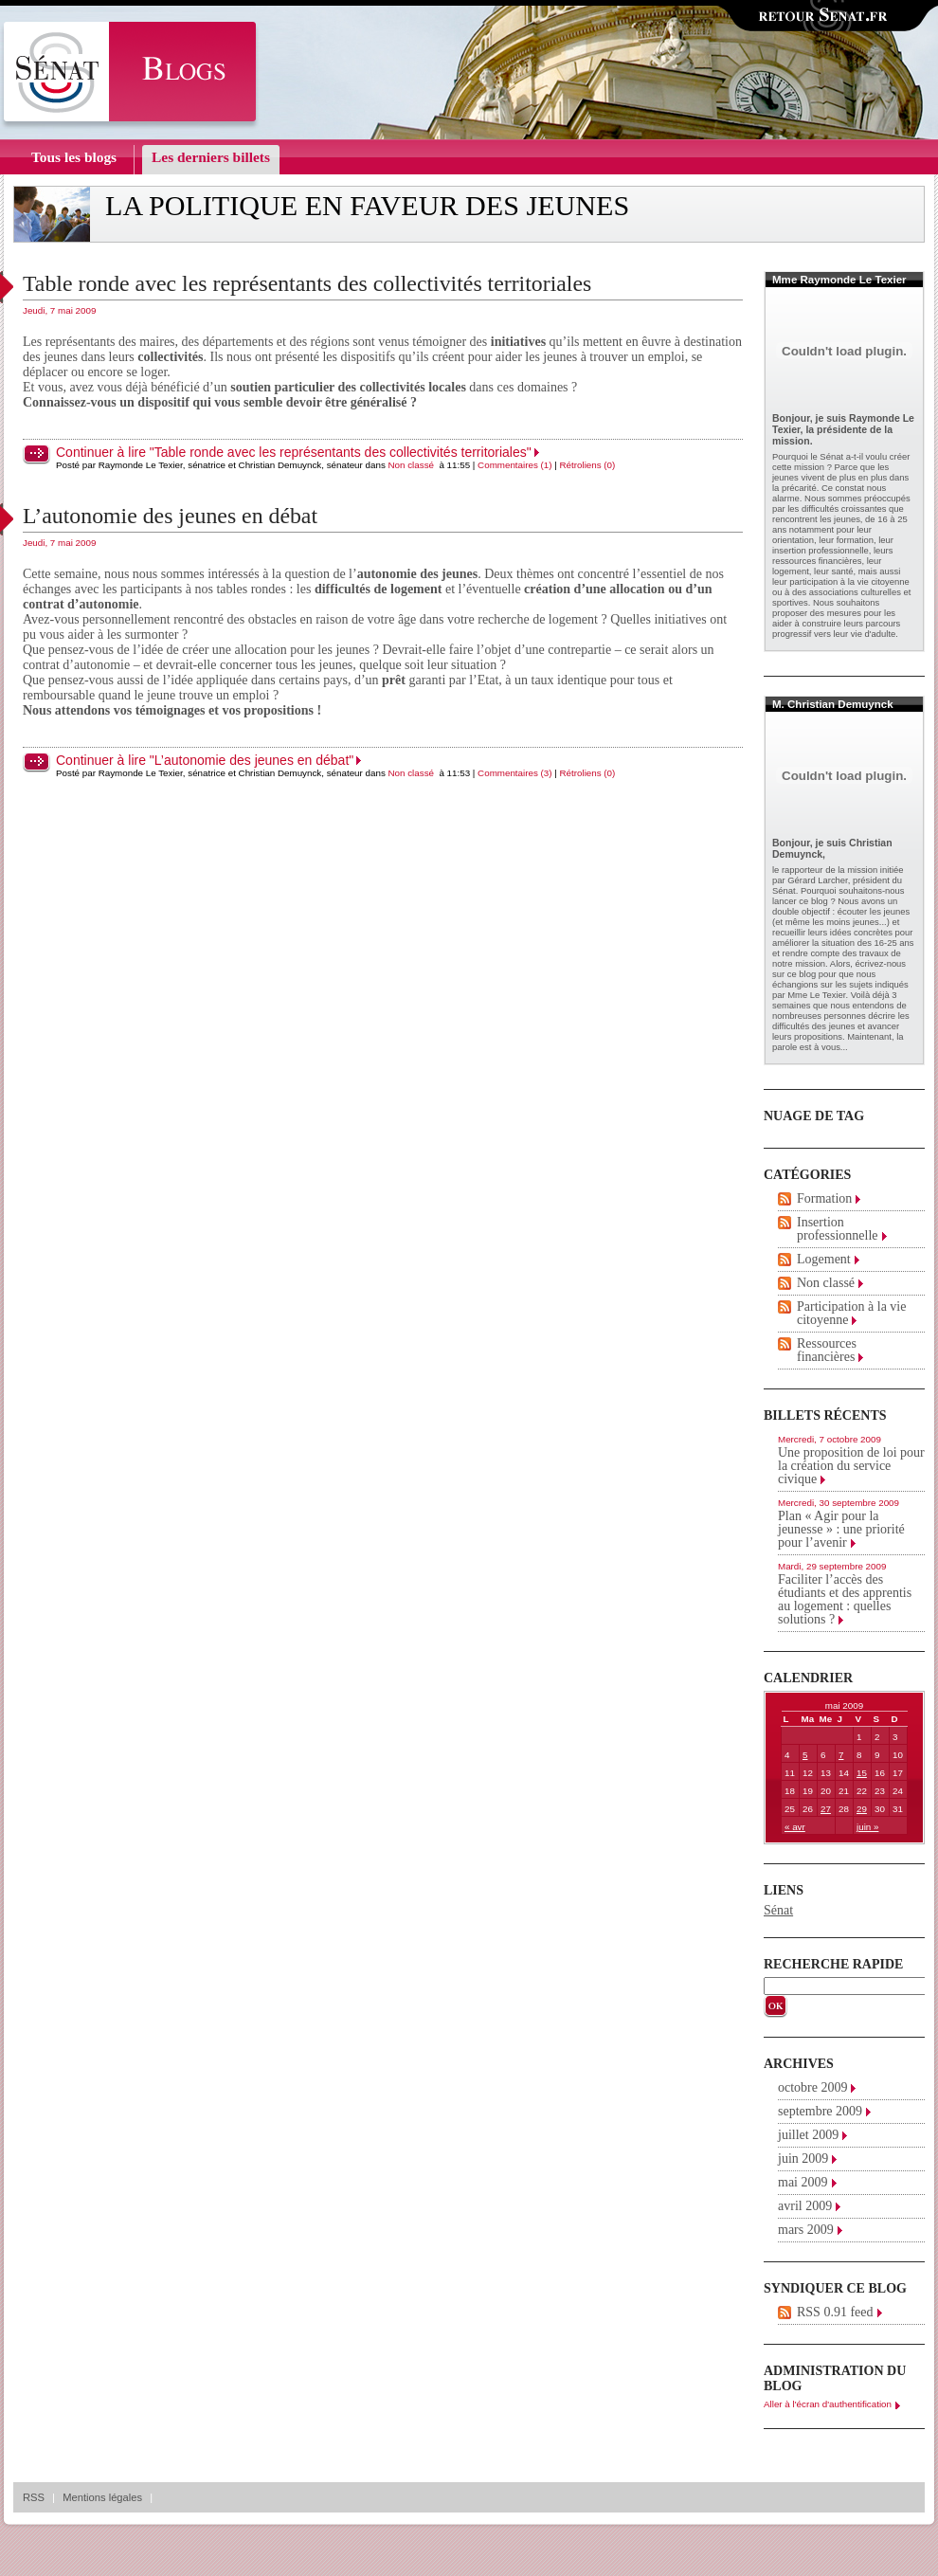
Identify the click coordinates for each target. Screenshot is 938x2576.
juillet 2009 (808, 2135)
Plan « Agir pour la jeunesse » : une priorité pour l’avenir (841, 1529)
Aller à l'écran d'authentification (828, 2404)
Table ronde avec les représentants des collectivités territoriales (307, 283)
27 (826, 1809)
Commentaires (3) (514, 773)
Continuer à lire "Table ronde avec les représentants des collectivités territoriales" (294, 452)
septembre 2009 (820, 2111)
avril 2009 (805, 2206)
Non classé (411, 465)
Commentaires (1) (514, 465)
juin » (867, 1827)
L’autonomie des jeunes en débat (170, 515)
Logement (824, 1259)
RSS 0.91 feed (835, 2312)
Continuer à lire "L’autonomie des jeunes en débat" (204, 760)
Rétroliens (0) (588, 465)
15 (862, 1773)
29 (862, 1809)
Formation (824, 1198)
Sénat (778, 1910)
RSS (34, 2497)
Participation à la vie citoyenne (851, 1313)
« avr (795, 1827)
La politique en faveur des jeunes (367, 206)
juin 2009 (803, 2158)
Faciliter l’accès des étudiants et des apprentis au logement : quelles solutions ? (844, 1599)
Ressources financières (827, 1350)
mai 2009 (803, 2182)
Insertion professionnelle (837, 1229)
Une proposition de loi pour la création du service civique (851, 1465)
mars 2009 (806, 2229)
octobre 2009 (812, 2087)
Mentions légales (102, 2497)
